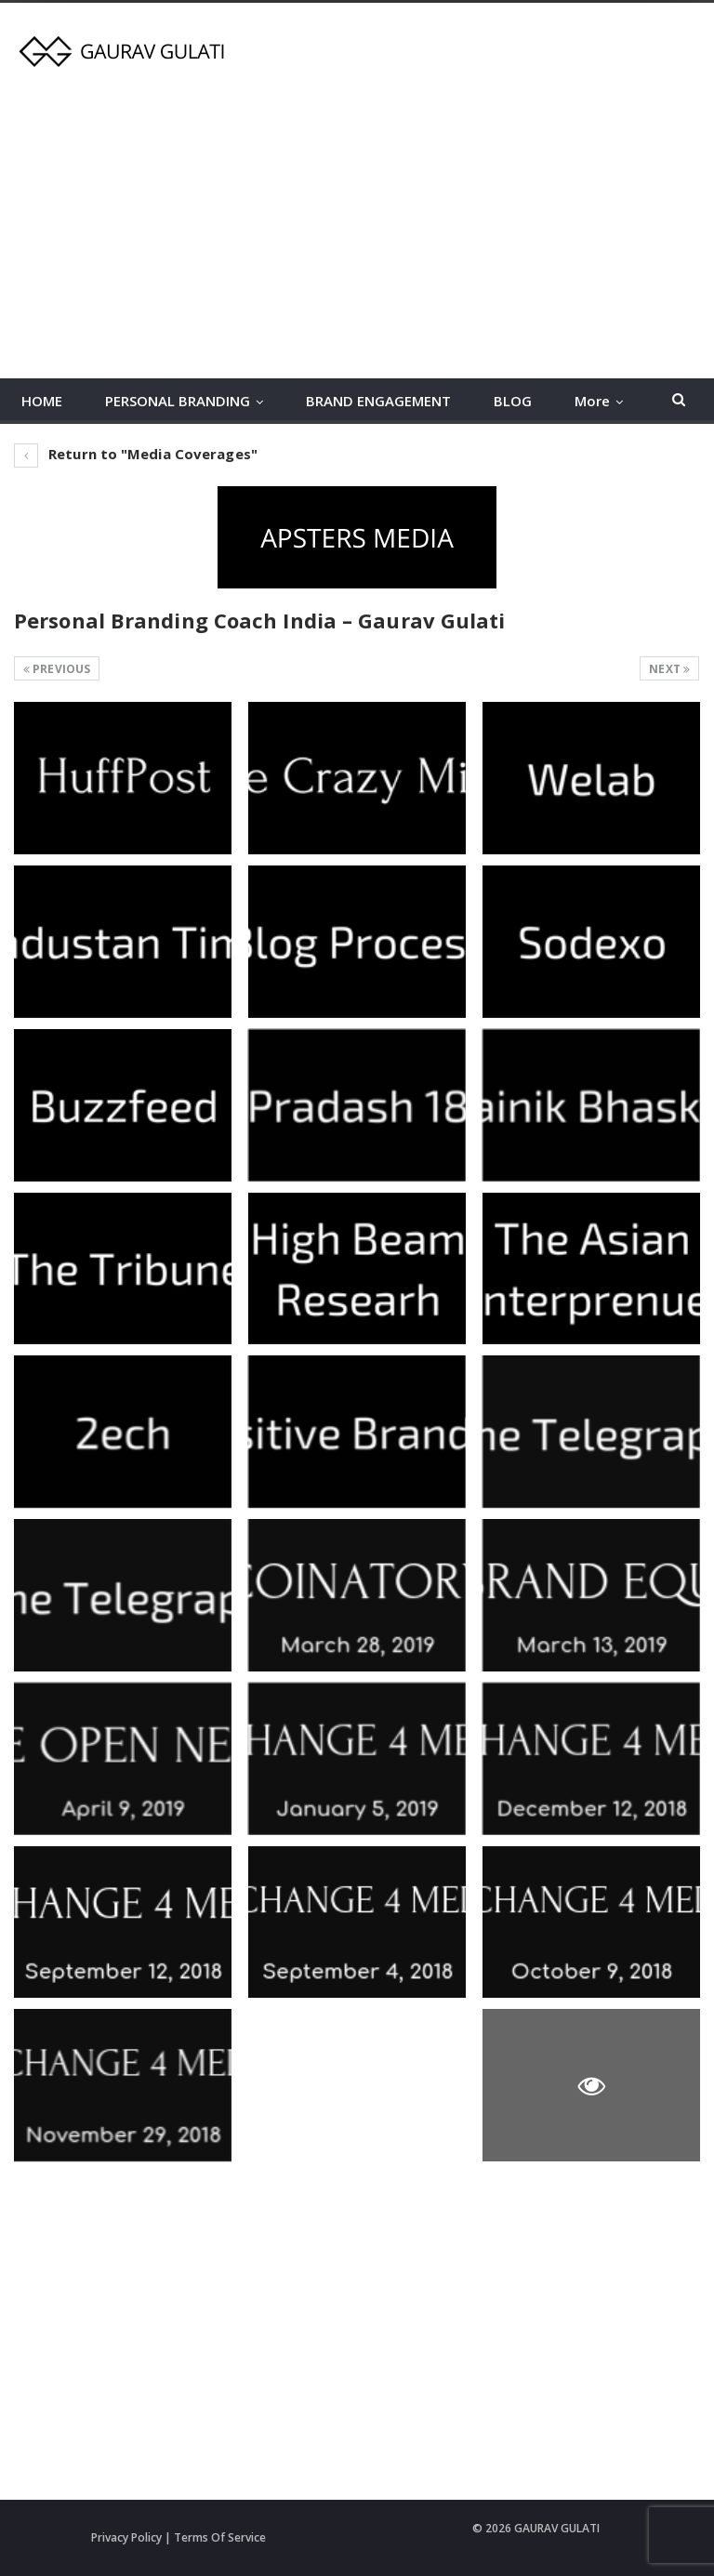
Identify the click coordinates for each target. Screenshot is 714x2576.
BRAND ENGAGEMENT (378, 400)
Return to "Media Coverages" (136, 453)
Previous (56, 669)
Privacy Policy (126, 2537)
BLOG (513, 400)
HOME (41, 400)
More (592, 400)
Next (669, 669)
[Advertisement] (357, 216)
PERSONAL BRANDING (177, 400)
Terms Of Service (220, 2537)
